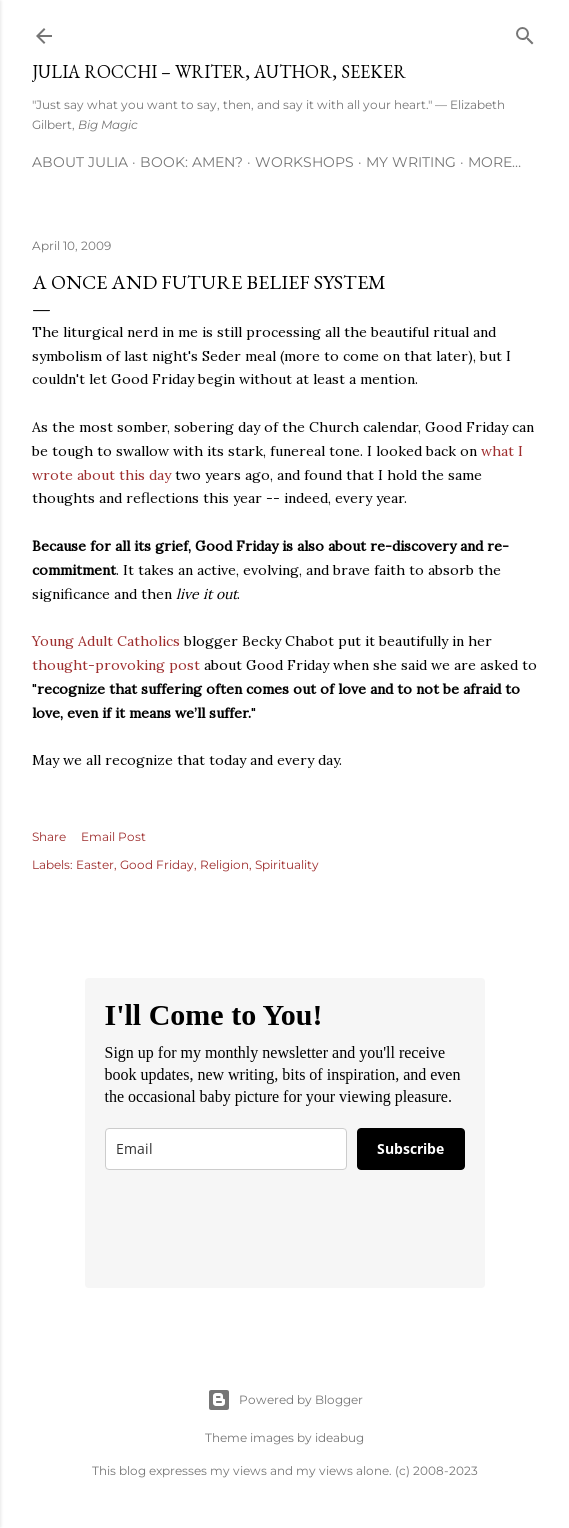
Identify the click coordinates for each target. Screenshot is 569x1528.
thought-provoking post (116, 665)
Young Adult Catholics (106, 641)
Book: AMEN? (191, 162)
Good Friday (157, 864)
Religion (224, 864)
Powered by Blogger (285, 1400)
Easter (95, 864)
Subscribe (410, 1148)
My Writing (411, 162)
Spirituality (287, 864)
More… (494, 162)
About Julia (80, 162)
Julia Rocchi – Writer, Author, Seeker (219, 71)
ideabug (339, 1437)
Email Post (113, 836)
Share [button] (49, 836)
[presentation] (257, 1229)
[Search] (525, 31)
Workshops (304, 162)
